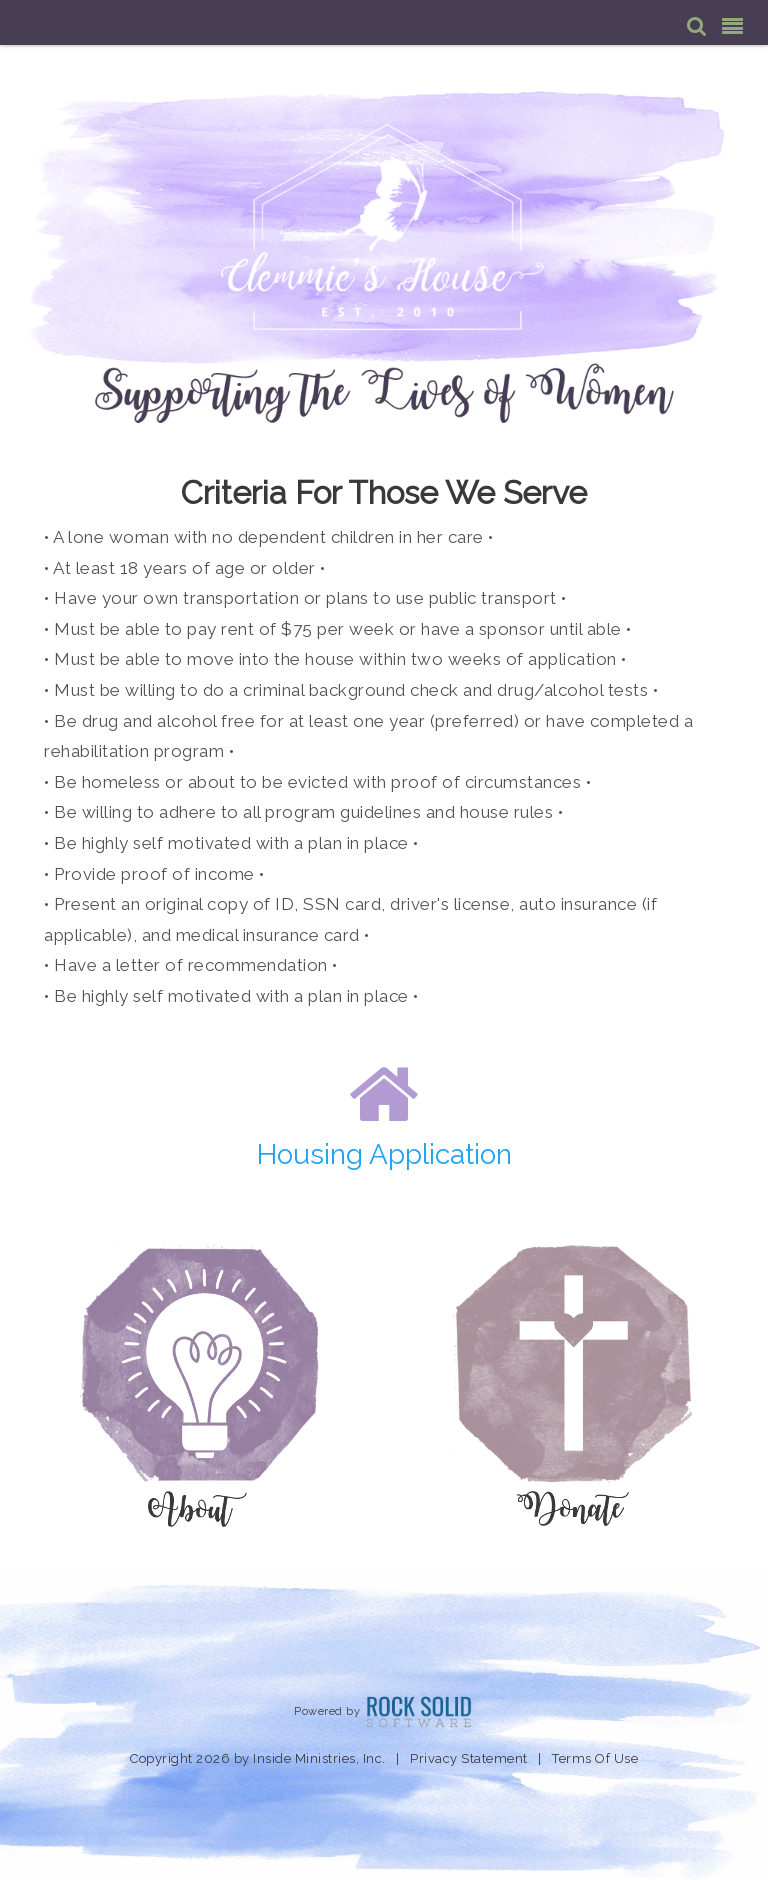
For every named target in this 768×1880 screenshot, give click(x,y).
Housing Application (384, 1154)
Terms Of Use (595, 1758)
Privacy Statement (469, 1758)
